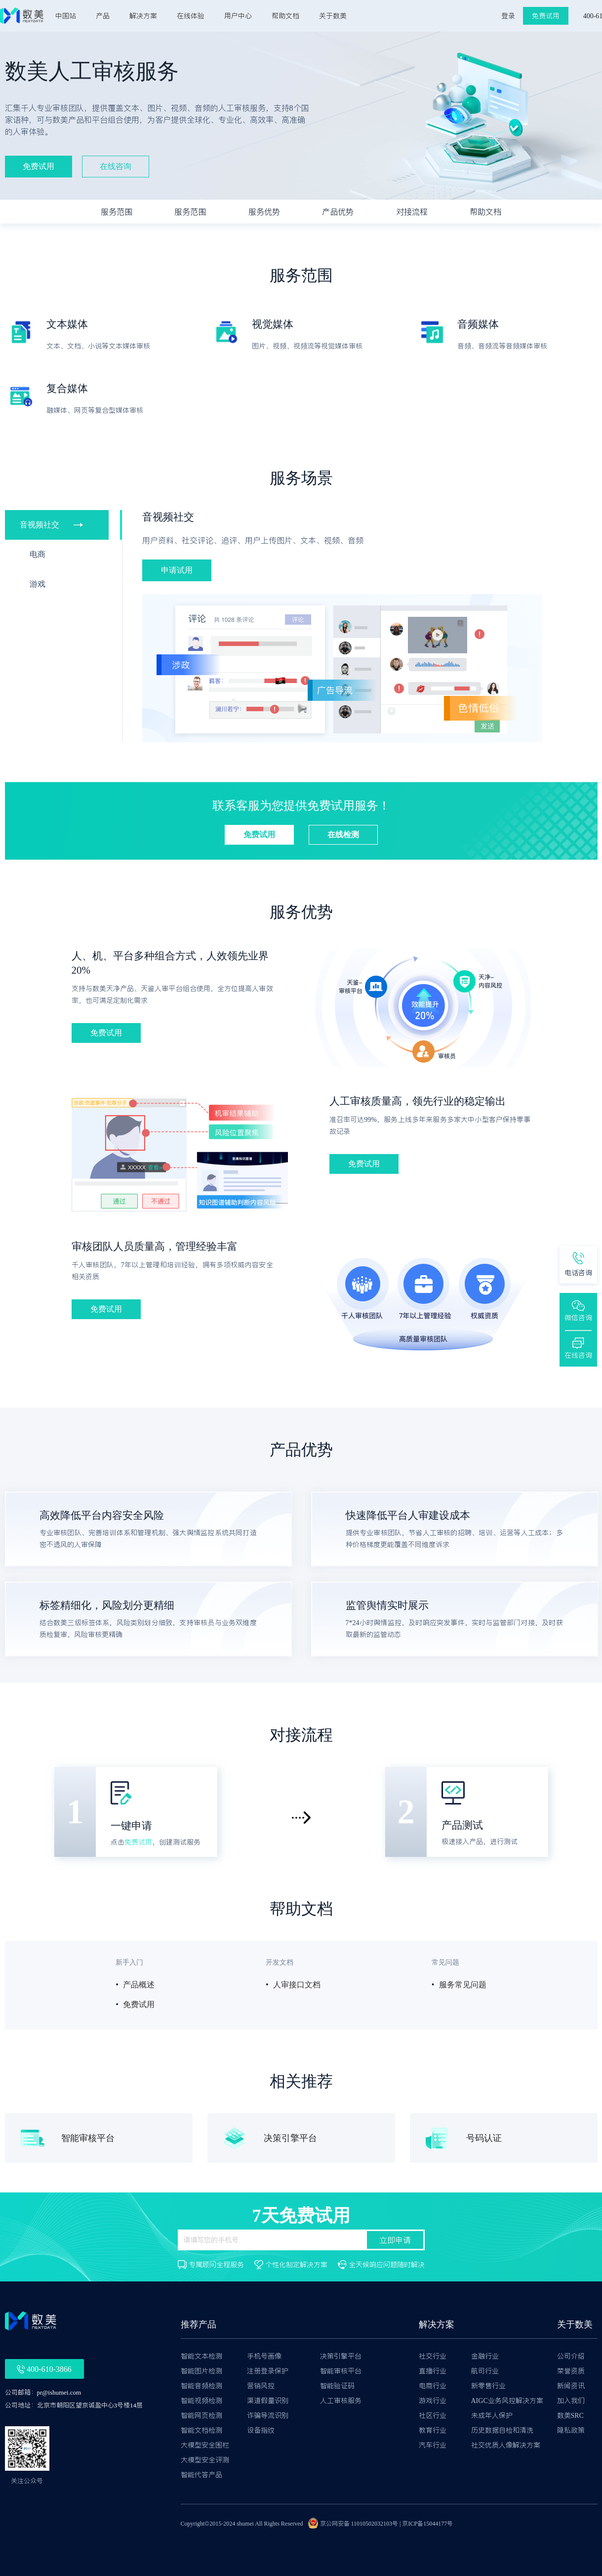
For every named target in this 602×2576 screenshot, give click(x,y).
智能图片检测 (201, 2371)
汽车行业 (432, 2445)
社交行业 (432, 2356)
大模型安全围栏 (205, 2445)
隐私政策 (571, 2430)
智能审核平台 (340, 2371)
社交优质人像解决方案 (505, 2445)
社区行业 (432, 2415)
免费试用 (138, 1842)
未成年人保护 (492, 2415)
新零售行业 (488, 2386)
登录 (508, 16)
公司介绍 (571, 2356)
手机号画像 (264, 2356)
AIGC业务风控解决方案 (507, 2400)
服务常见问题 (462, 1984)
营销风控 (261, 2386)
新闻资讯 (571, 2386)
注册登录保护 (267, 2371)
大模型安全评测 (205, 2460)
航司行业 (485, 2371)
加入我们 (571, 2400)
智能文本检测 (201, 2356)
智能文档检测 (201, 2430)
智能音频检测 (201, 2386)
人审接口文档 (297, 1984)
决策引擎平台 (340, 2356)
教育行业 (432, 2430)
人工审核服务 (340, 2400)
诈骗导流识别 (267, 2415)
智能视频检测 (201, 2400)
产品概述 (139, 1984)
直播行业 (432, 2371)
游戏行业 (432, 2400)
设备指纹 (261, 2430)
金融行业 (485, 2356)
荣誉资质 (571, 2371)
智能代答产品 (201, 2475)
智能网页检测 (201, 2415)
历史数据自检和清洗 (502, 2430)
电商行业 (432, 2386)
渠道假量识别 (267, 2400)
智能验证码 (337, 2386)
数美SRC (570, 2415)
